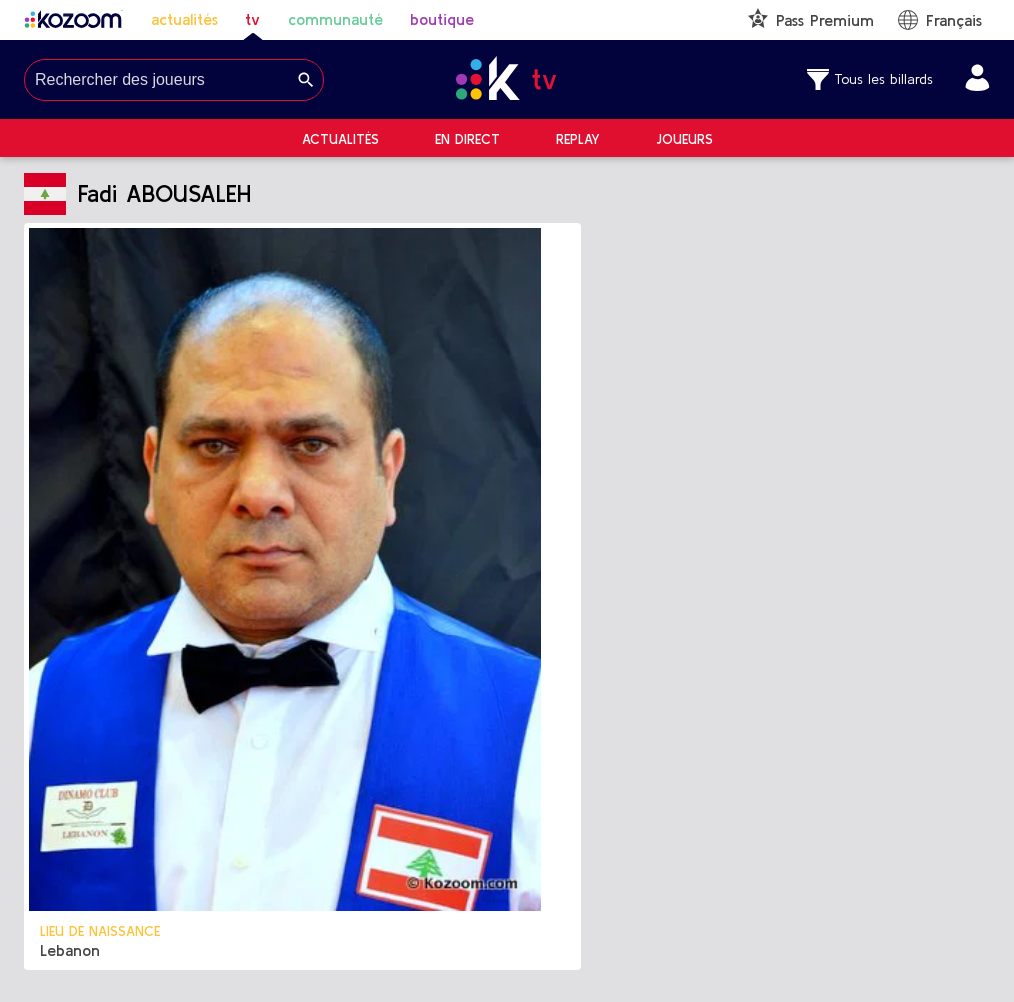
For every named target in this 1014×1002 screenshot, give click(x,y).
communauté (335, 19)
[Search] (306, 80)
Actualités (340, 139)
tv (252, 19)
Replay (578, 139)
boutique (442, 19)
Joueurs (684, 139)
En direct (467, 139)
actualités (184, 19)
